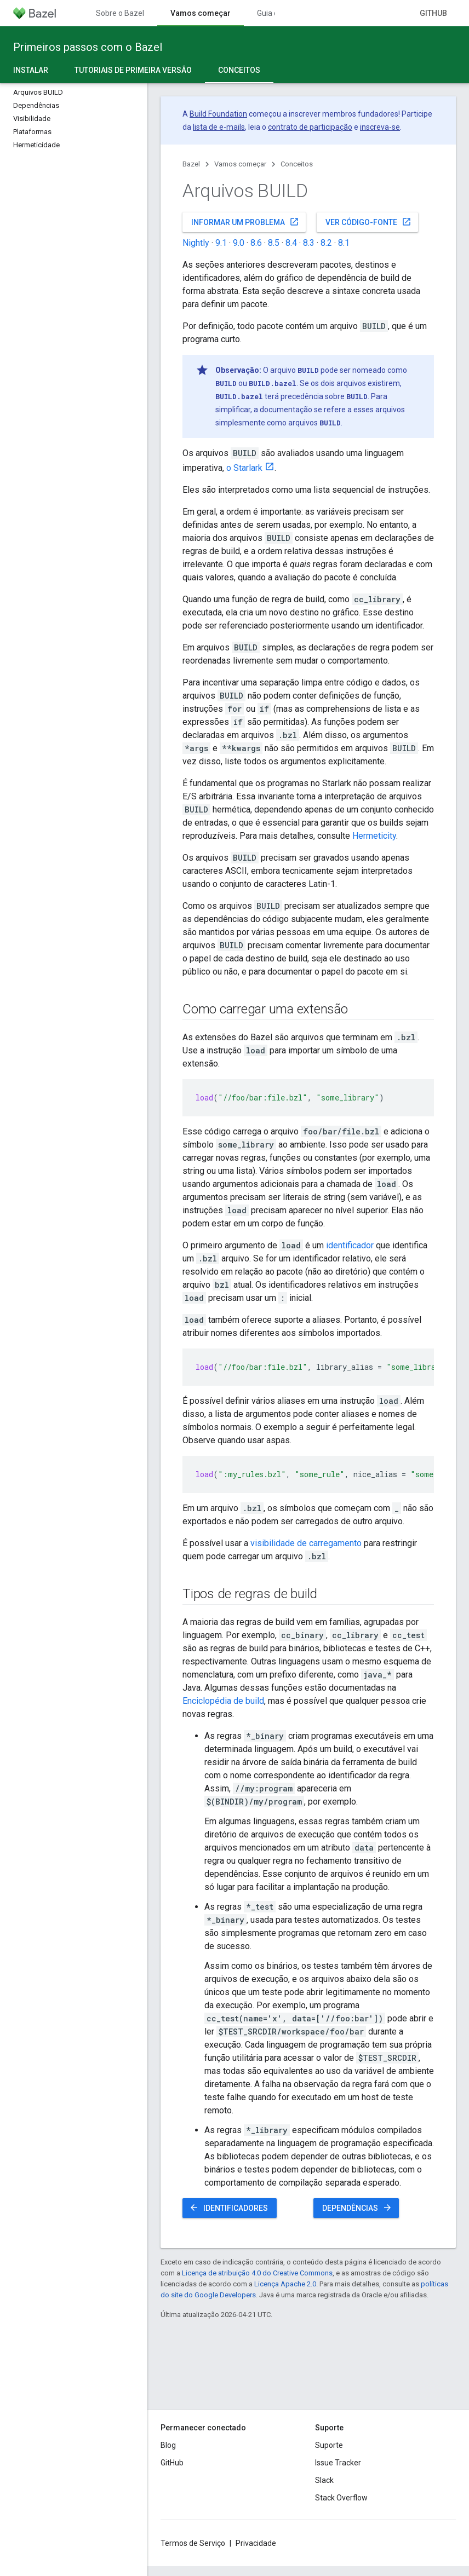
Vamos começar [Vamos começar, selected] (200, 13)
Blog (168, 2445)
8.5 (273, 243)
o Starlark (244, 468)
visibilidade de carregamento (306, 1543)
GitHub (433, 13)
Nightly (195, 243)
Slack (324, 2480)
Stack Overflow (341, 2497)
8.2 (326, 243)
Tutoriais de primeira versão (133, 70)
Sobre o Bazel (120, 13)
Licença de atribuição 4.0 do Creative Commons (257, 2273)
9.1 (221, 243)
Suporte (329, 2445)
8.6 (256, 243)
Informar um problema (245, 222)
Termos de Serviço (193, 2543)
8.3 (308, 243)
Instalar (30, 70)
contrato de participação (310, 127)
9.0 (238, 243)
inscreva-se (380, 127)
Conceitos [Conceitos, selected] (239, 70)
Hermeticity (374, 836)
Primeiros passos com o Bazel (87, 47)
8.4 (291, 243)
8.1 (344, 243)
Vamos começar (240, 164)
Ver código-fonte (368, 222)
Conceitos (297, 164)
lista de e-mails (219, 127)
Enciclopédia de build (223, 1701)
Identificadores (228, 2207)
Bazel (191, 164)
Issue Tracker (338, 2462)
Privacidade (256, 2543)
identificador (350, 1245)
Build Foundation (218, 114)
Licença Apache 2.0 (285, 2284)
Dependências (357, 2207)
